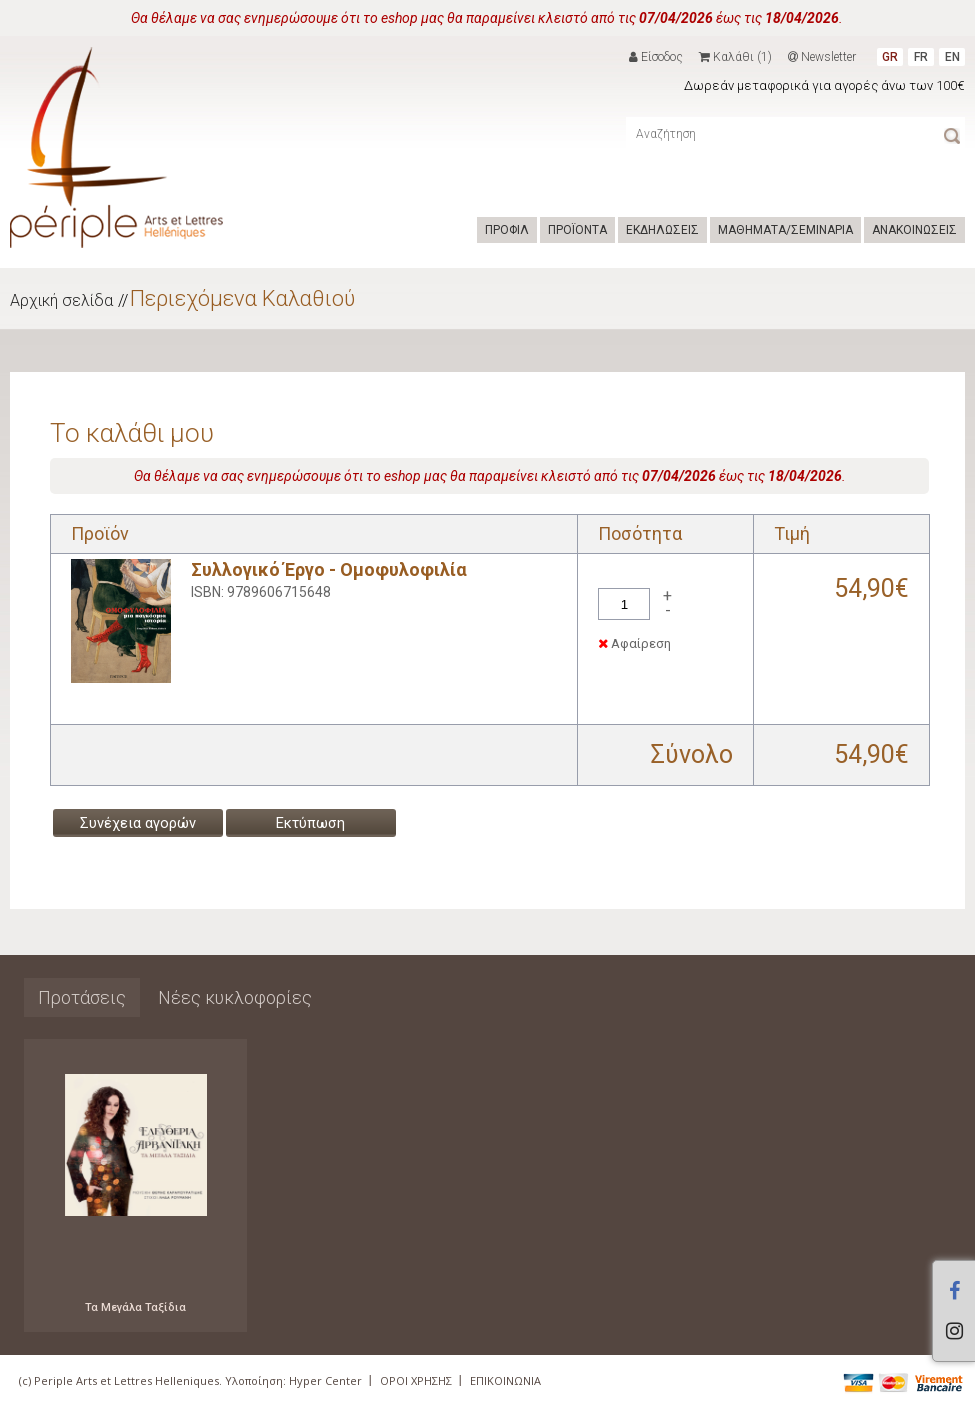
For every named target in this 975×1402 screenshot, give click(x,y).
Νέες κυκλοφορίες (235, 997)
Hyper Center (325, 1380)
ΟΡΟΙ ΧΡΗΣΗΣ (416, 1380)
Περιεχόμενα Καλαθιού (242, 298)
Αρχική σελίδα (61, 300)
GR (890, 57)
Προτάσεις (82, 997)
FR (921, 57)
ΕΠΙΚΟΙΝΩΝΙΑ (505, 1380)
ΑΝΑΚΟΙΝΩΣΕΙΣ (914, 230)
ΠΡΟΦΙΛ (507, 230)
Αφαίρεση (634, 643)
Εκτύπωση (310, 823)
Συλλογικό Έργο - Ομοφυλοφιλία (329, 569)
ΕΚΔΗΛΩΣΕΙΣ (662, 230)
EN (952, 57)
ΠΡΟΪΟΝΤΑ (577, 230)
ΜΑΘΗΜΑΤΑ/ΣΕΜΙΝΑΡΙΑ (785, 230)
